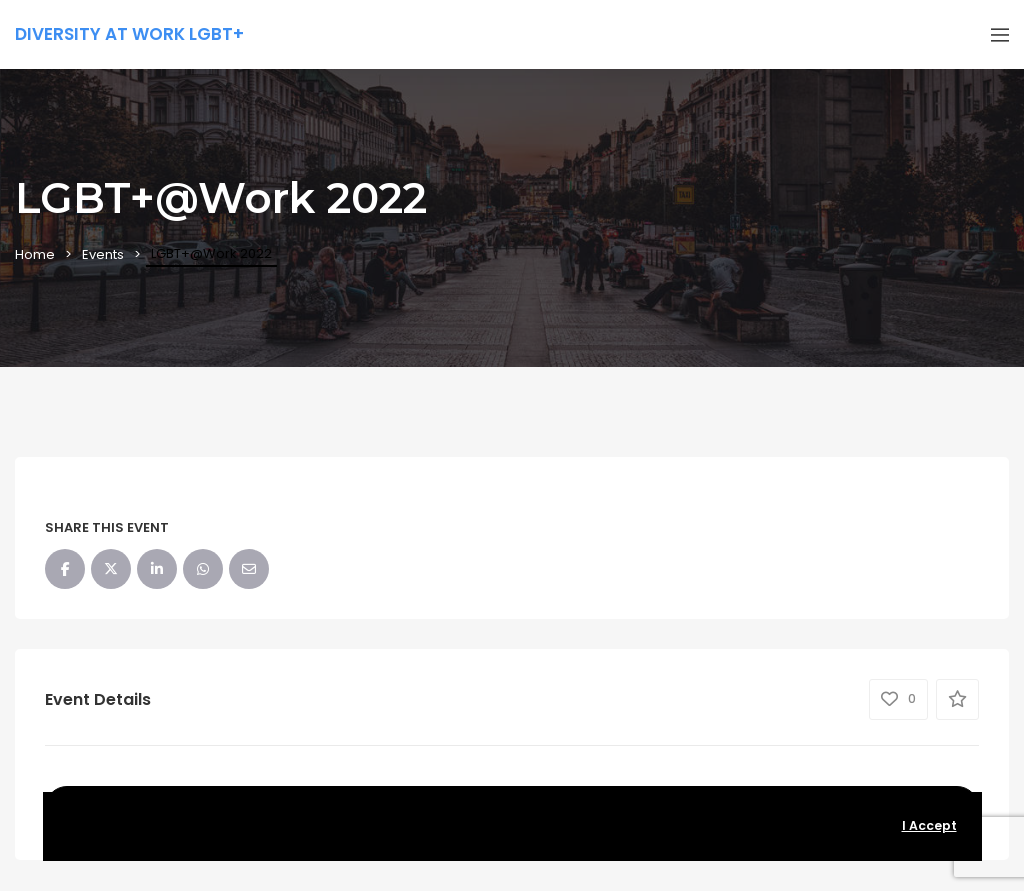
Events (103, 254)
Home (35, 254)
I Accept (929, 825)
